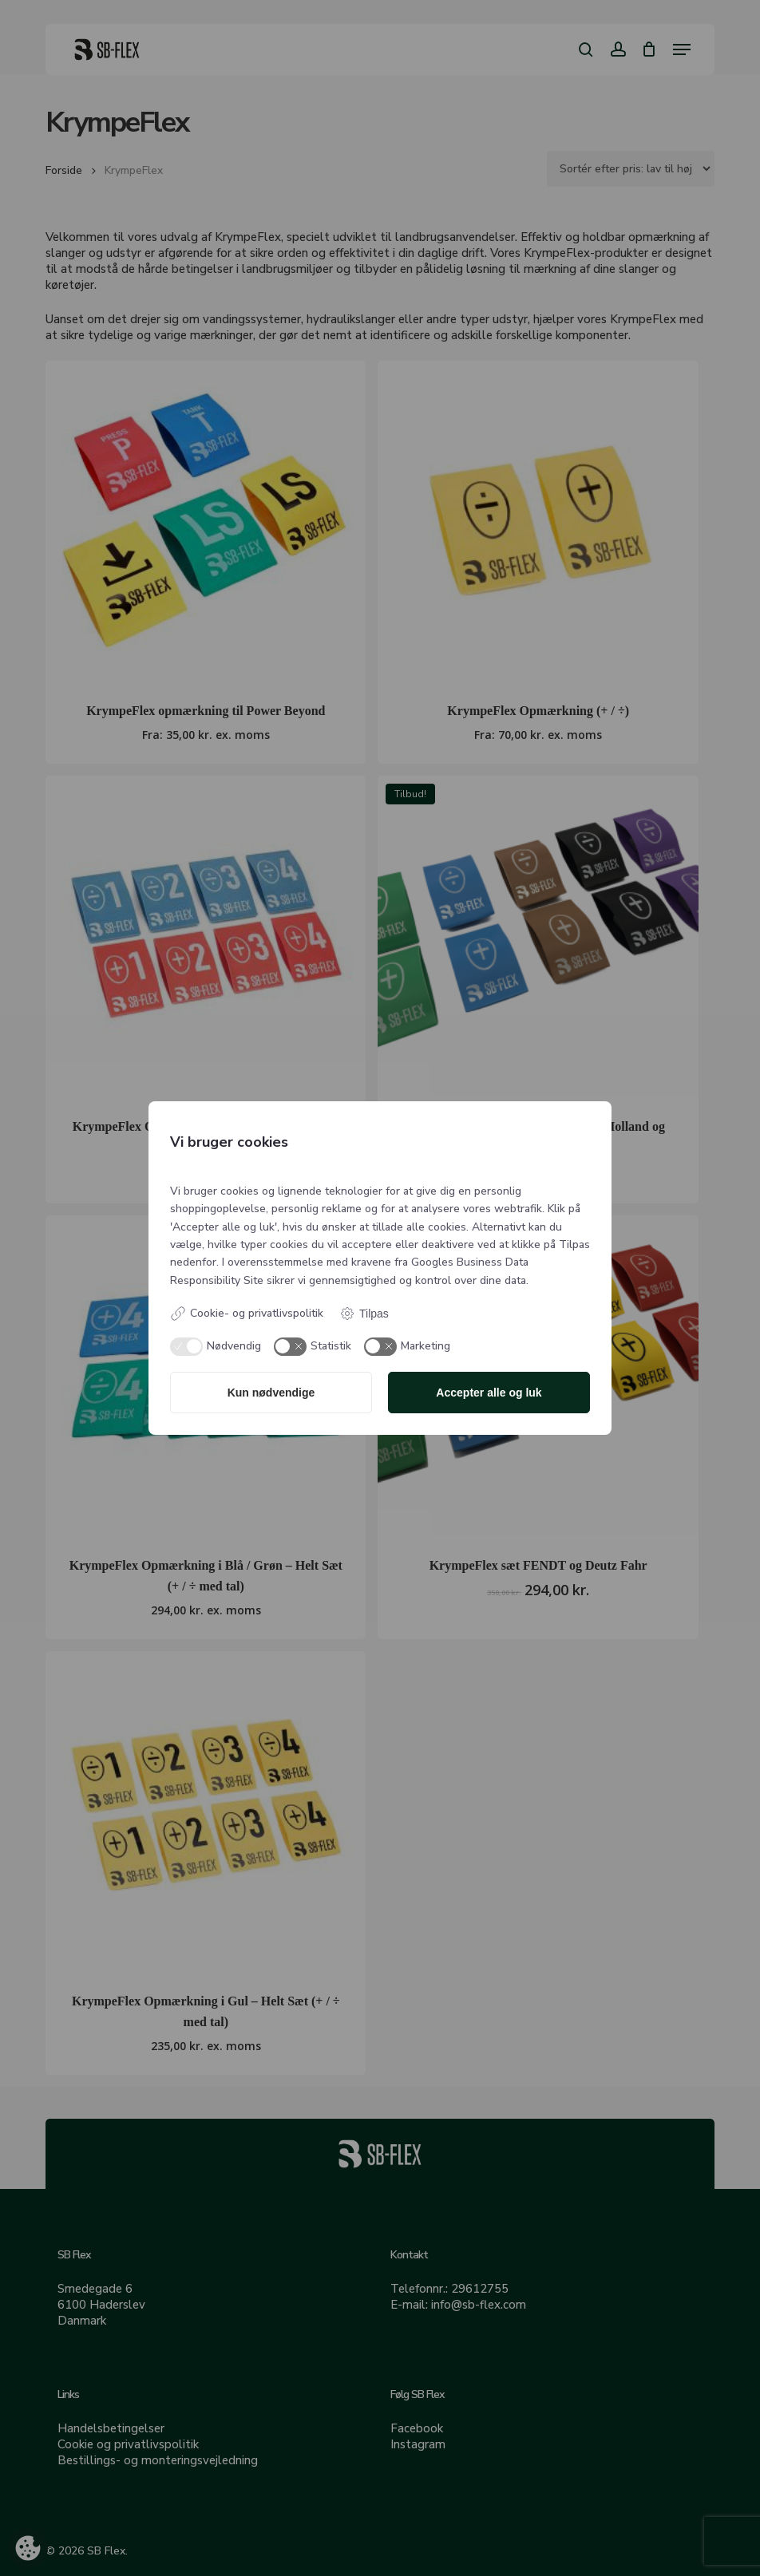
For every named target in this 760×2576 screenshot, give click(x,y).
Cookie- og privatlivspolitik (246, 1314)
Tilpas (364, 1314)
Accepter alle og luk (488, 1392)
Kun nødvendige (271, 1392)
